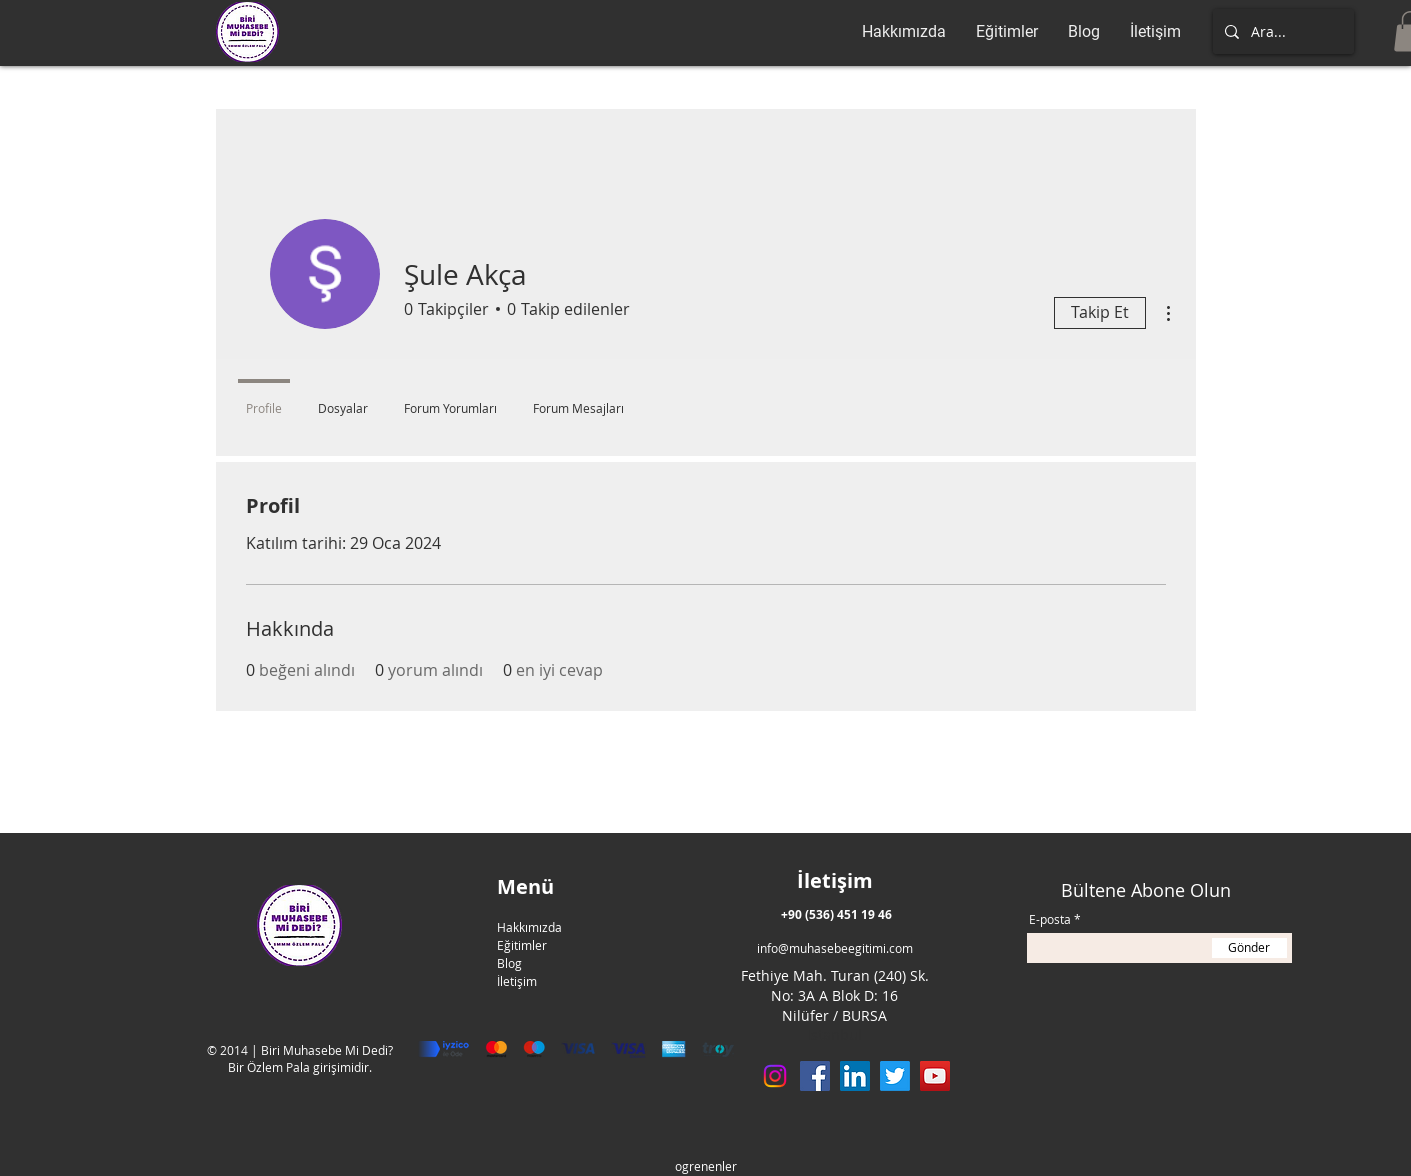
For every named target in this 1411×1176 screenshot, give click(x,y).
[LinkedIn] (855, 1076)
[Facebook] (815, 1076)
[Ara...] (1281, 31)
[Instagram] (775, 1076)
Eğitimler (522, 945)
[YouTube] (935, 1076)
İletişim (517, 981)
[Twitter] (895, 1076)
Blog (509, 963)
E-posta (1050, 919)
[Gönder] (1249, 948)
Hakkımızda (529, 927)
